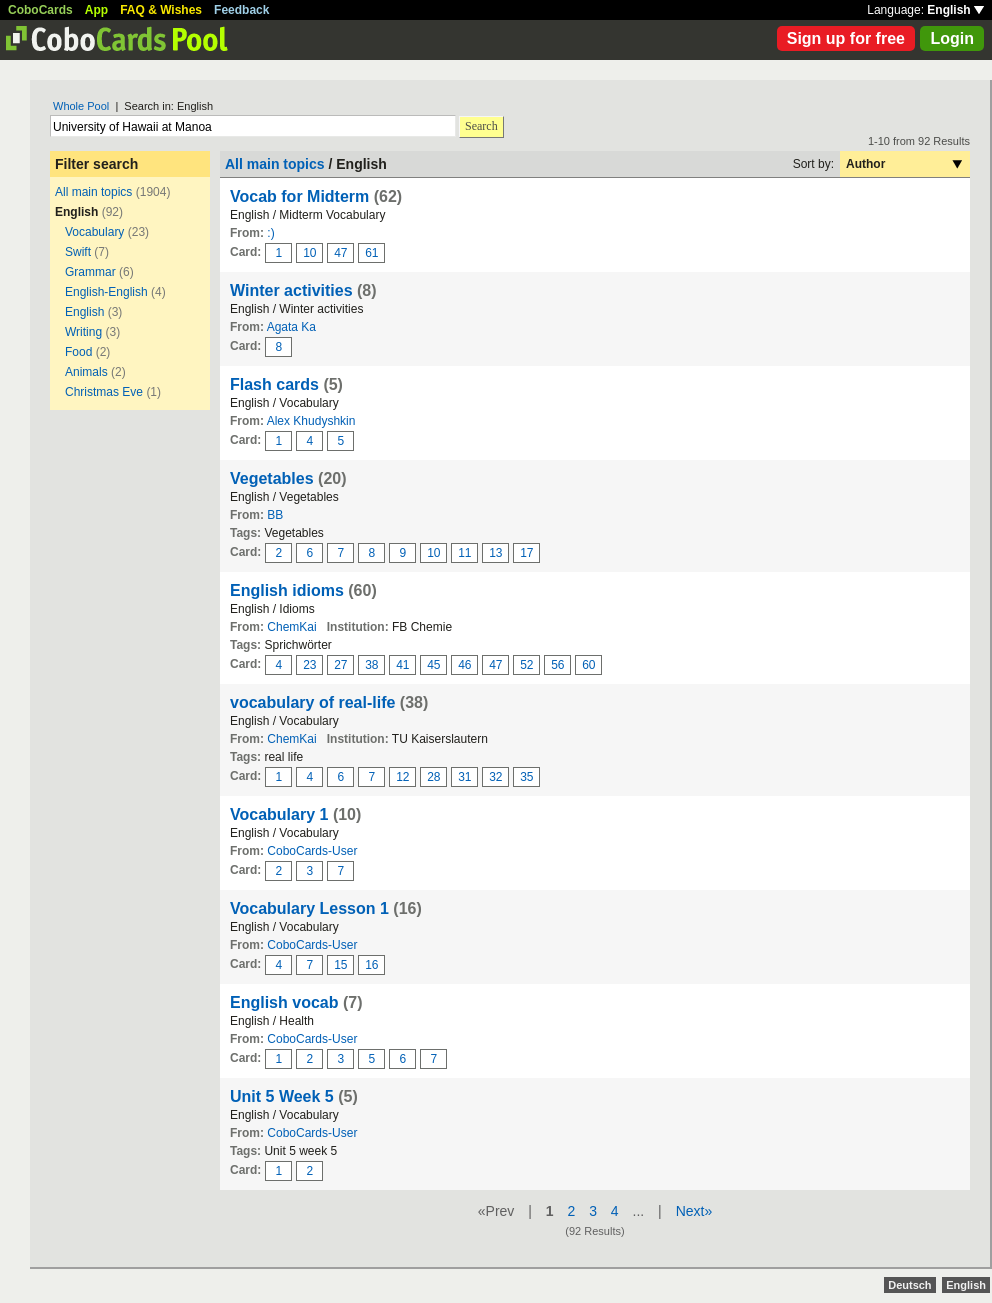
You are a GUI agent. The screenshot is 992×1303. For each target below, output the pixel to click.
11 (464, 553)
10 (309, 253)
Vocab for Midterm (299, 196)
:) (270, 233)
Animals (86, 372)
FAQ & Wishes (161, 10)
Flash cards (274, 384)
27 (340, 665)
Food (78, 352)
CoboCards (40, 10)
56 (557, 665)
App (96, 10)
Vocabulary (94, 232)
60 (588, 665)
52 (526, 665)
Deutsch (909, 1285)
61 (371, 253)
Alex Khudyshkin (311, 421)
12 (402, 777)
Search (481, 126)
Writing (83, 332)
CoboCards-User (312, 851)
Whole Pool (81, 106)
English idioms (287, 590)
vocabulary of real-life (312, 702)
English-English (106, 292)
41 (402, 665)
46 (464, 665)
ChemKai (291, 627)
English (955, 10)
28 (433, 777)
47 (340, 253)
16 (371, 965)
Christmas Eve (104, 392)
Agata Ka (291, 327)
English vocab (284, 1002)
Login (952, 38)
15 (340, 965)
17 (526, 553)
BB (275, 515)
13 (495, 553)
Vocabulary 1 (279, 814)
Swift (78, 252)
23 (309, 665)
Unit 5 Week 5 (282, 1096)
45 (433, 665)
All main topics (93, 192)
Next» (694, 1211)
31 (464, 777)
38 (371, 665)
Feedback (241, 10)
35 (526, 777)
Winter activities (291, 290)
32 (495, 777)
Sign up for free (846, 38)
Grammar (90, 272)
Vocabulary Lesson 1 (309, 908)
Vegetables (274, 478)
